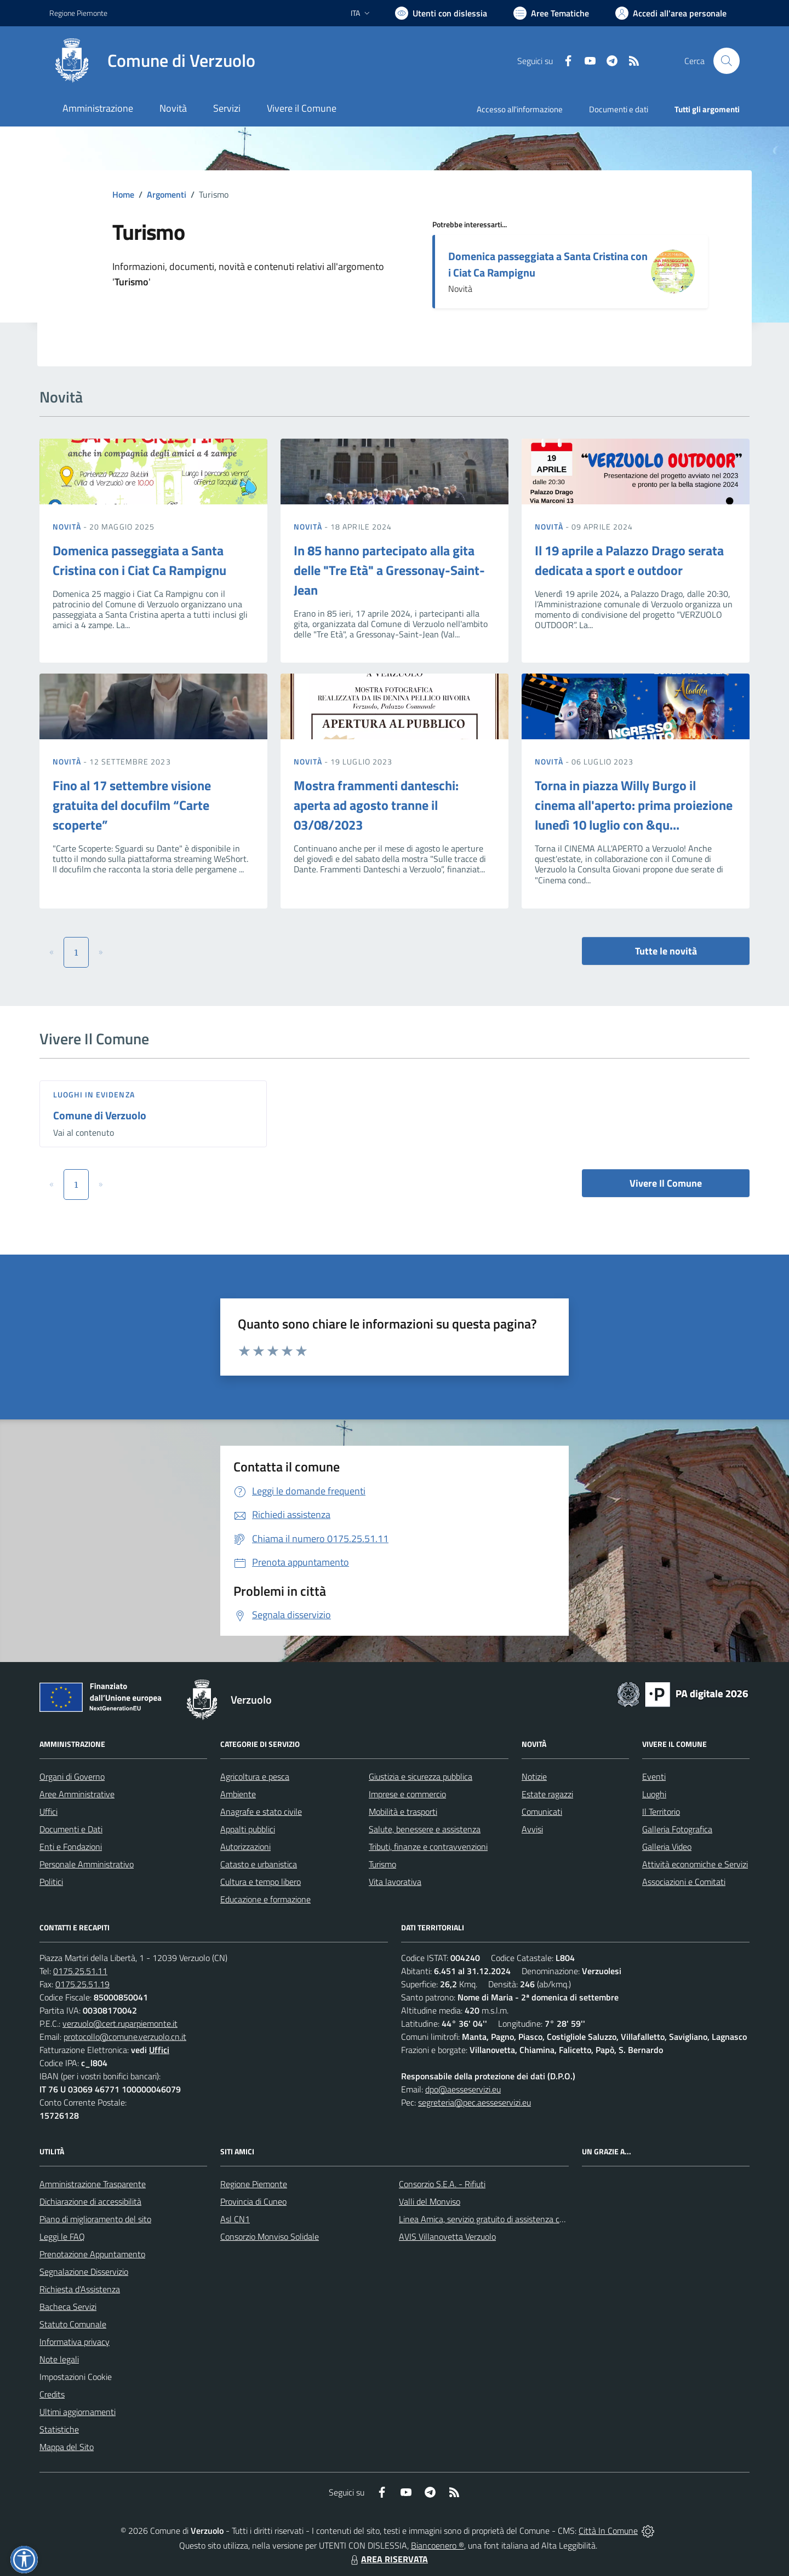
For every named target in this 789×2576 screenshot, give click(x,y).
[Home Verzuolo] (152, 60)
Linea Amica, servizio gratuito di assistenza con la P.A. (496, 2219)
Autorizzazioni (245, 1846)
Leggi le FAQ (62, 2236)
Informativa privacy (74, 2341)
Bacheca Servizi (67, 2306)
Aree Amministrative (77, 1794)
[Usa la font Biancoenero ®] (441, 13)
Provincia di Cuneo (253, 2201)
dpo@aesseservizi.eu (463, 2089)
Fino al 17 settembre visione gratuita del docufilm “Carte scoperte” (132, 805)
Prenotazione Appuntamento (92, 2254)
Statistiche (59, 2429)
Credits (52, 2394)
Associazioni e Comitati (683, 1881)
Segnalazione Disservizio (83, 2271)
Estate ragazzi (547, 1794)
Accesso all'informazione (520, 109)
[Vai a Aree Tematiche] (551, 13)
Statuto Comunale (72, 2324)
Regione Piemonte (253, 2183)
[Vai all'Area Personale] (671, 13)
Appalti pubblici (247, 1829)
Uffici (48, 1811)
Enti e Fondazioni (70, 1846)
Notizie (534, 1776)
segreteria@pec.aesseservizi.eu (474, 2102)
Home (123, 194)
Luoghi (654, 1794)
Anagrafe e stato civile (261, 1811)
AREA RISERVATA (388, 2559)
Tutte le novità (666, 951)
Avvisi (532, 1829)
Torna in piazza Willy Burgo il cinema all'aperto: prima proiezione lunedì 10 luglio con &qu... (634, 805)
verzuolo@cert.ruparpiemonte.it (120, 2023)
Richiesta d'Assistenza (79, 2289)
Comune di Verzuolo (99, 1115)
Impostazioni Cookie (75, 2376)
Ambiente (238, 1794)
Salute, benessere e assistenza (425, 1829)
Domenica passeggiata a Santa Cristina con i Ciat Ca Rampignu (548, 264)
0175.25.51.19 (82, 1984)
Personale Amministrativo (86, 1864)
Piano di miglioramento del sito (95, 2219)
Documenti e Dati (70, 1829)
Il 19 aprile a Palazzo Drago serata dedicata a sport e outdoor (629, 560)
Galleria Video (666, 1846)
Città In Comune (608, 2530)
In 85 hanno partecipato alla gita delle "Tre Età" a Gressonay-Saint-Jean (389, 570)
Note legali (59, 2359)
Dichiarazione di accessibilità (90, 2201)
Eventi (654, 1776)
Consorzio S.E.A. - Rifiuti (442, 2183)
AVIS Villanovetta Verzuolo (447, 2236)
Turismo (382, 1864)
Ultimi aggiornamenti (77, 2411)
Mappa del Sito (66, 2446)
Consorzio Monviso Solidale (269, 2236)
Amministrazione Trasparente (92, 2183)
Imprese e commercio (407, 1794)
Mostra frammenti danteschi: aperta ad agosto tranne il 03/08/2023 (376, 805)
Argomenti (166, 194)
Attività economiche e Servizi (695, 1864)
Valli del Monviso (429, 2201)
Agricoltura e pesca (254, 1776)
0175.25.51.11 (80, 1970)
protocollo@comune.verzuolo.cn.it (125, 2036)
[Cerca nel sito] (726, 61)
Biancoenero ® (437, 2545)
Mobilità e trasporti (403, 1811)
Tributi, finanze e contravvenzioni (428, 1846)
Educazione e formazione (265, 1899)
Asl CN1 (235, 2219)
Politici (51, 1881)
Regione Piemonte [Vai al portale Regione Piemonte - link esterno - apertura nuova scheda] (78, 13)
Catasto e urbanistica (258, 1864)
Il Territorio (661, 1811)
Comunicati (542, 1811)
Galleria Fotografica (677, 1829)
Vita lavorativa (395, 1881)
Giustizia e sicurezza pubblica (420, 1776)
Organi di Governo (72, 1776)
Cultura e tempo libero (260, 1881)
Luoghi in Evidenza (94, 1094)
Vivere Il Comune (666, 1183)
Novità (68, 526)
